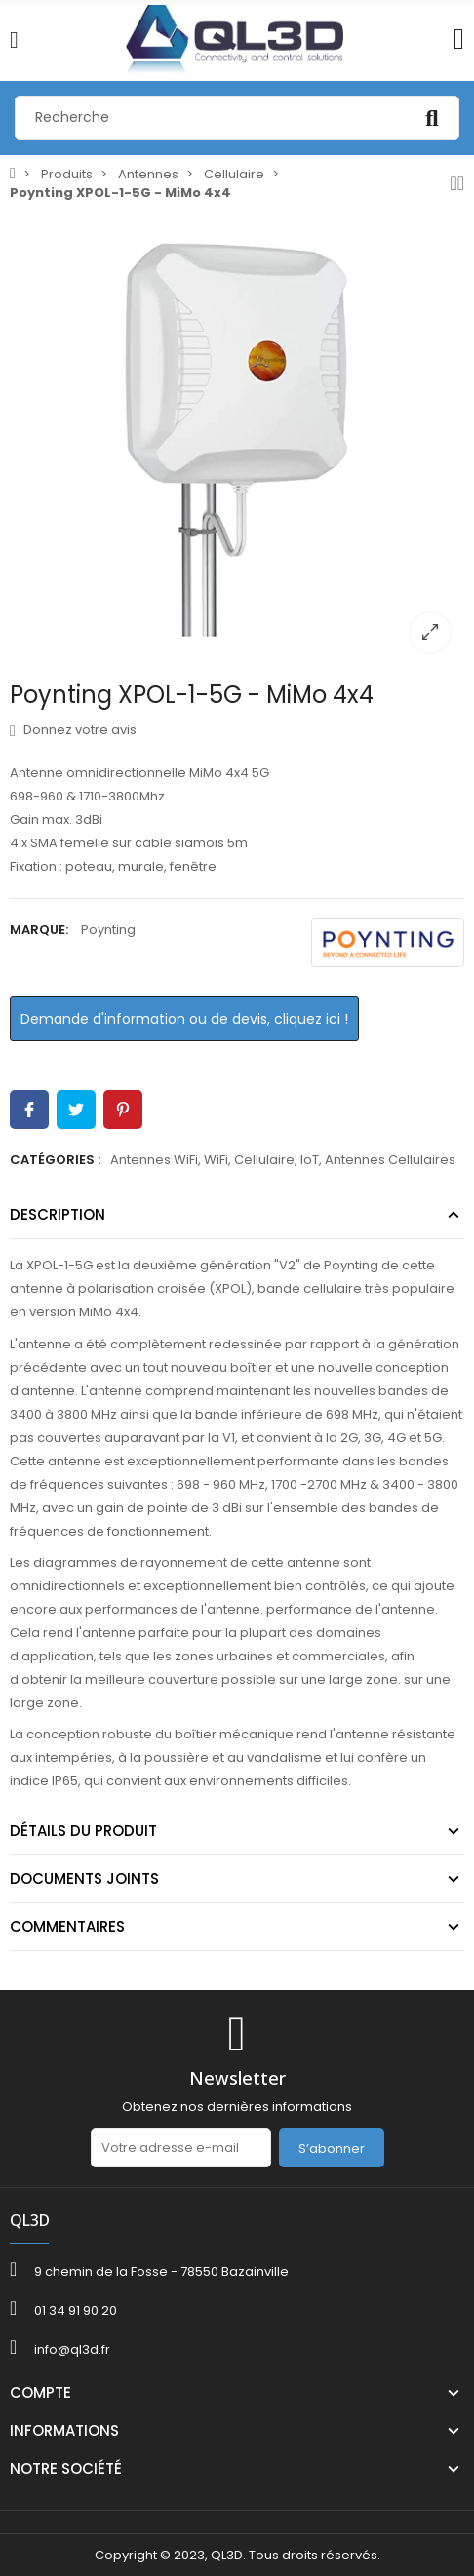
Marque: (39, 929)
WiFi (216, 1160)
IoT (309, 1160)
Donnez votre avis (73, 730)
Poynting (108, 929)
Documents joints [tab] (84, 1878)
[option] (237, 440)
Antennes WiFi (154, 1160)
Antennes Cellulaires (390, 1160)
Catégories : (55, 1160)
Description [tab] (57, 1214)
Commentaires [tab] (67, 1926)
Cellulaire (264, 1160)
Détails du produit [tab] (83, 1830)
